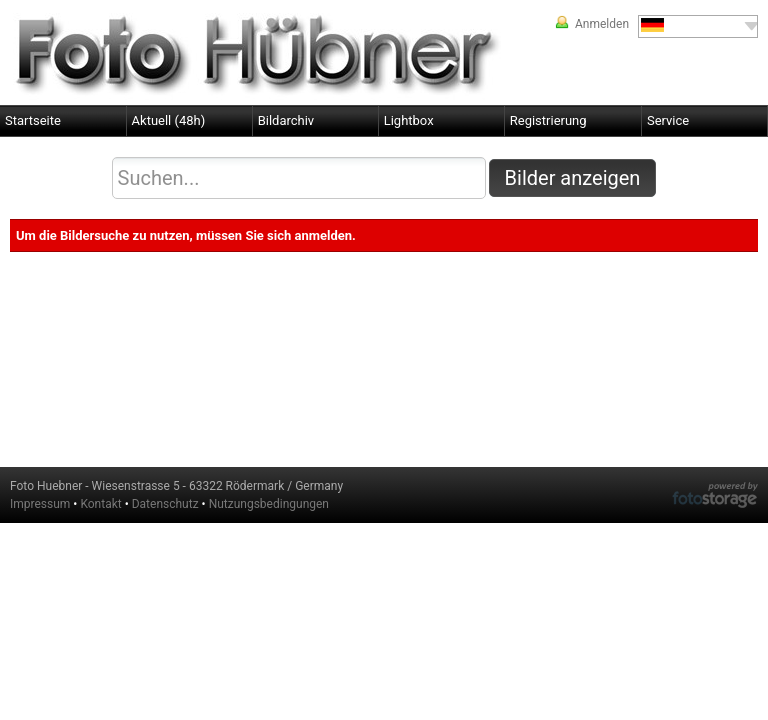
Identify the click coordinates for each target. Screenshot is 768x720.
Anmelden (602, 24)
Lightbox (409, 120)
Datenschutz (165, 504)
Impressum (40, 504)
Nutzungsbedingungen (269, 504)
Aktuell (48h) (169, 120)
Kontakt (100, 504)
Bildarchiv (286, 120)
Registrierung (548, 120)
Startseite (33, 120)
